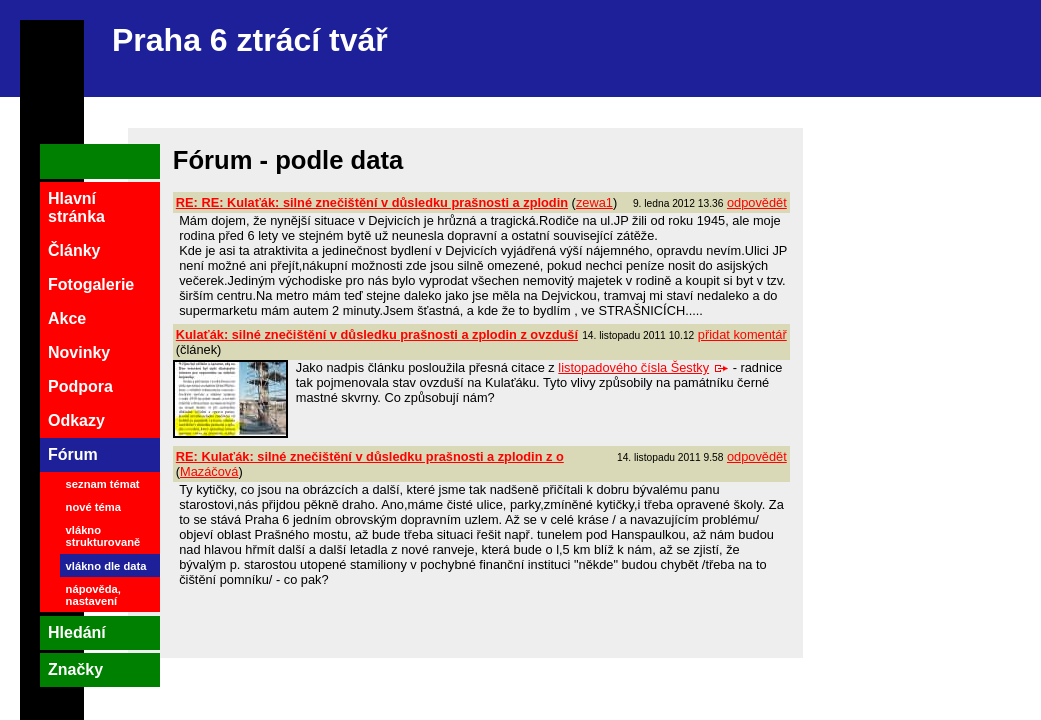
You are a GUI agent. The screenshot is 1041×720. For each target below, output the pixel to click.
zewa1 (594, 202)
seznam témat (103, 484)
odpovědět (757, 202)
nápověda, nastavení (93, 595)
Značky (75, 669)
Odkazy (76, 420)
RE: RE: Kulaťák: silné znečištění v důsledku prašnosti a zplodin (372, 202)
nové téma (93, 507)
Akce (67, 318)
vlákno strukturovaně (103, 536)
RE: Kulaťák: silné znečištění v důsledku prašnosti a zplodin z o (370, 456)
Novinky (79, 352)
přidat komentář (742, 334)
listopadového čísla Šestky (643, 367)
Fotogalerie (91, 284)
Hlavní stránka (76, 207)
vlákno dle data (106, 566)
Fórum (73, 454)
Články (74, 250)
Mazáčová (209, 471)
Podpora (80, 386)
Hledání (77, 632)
